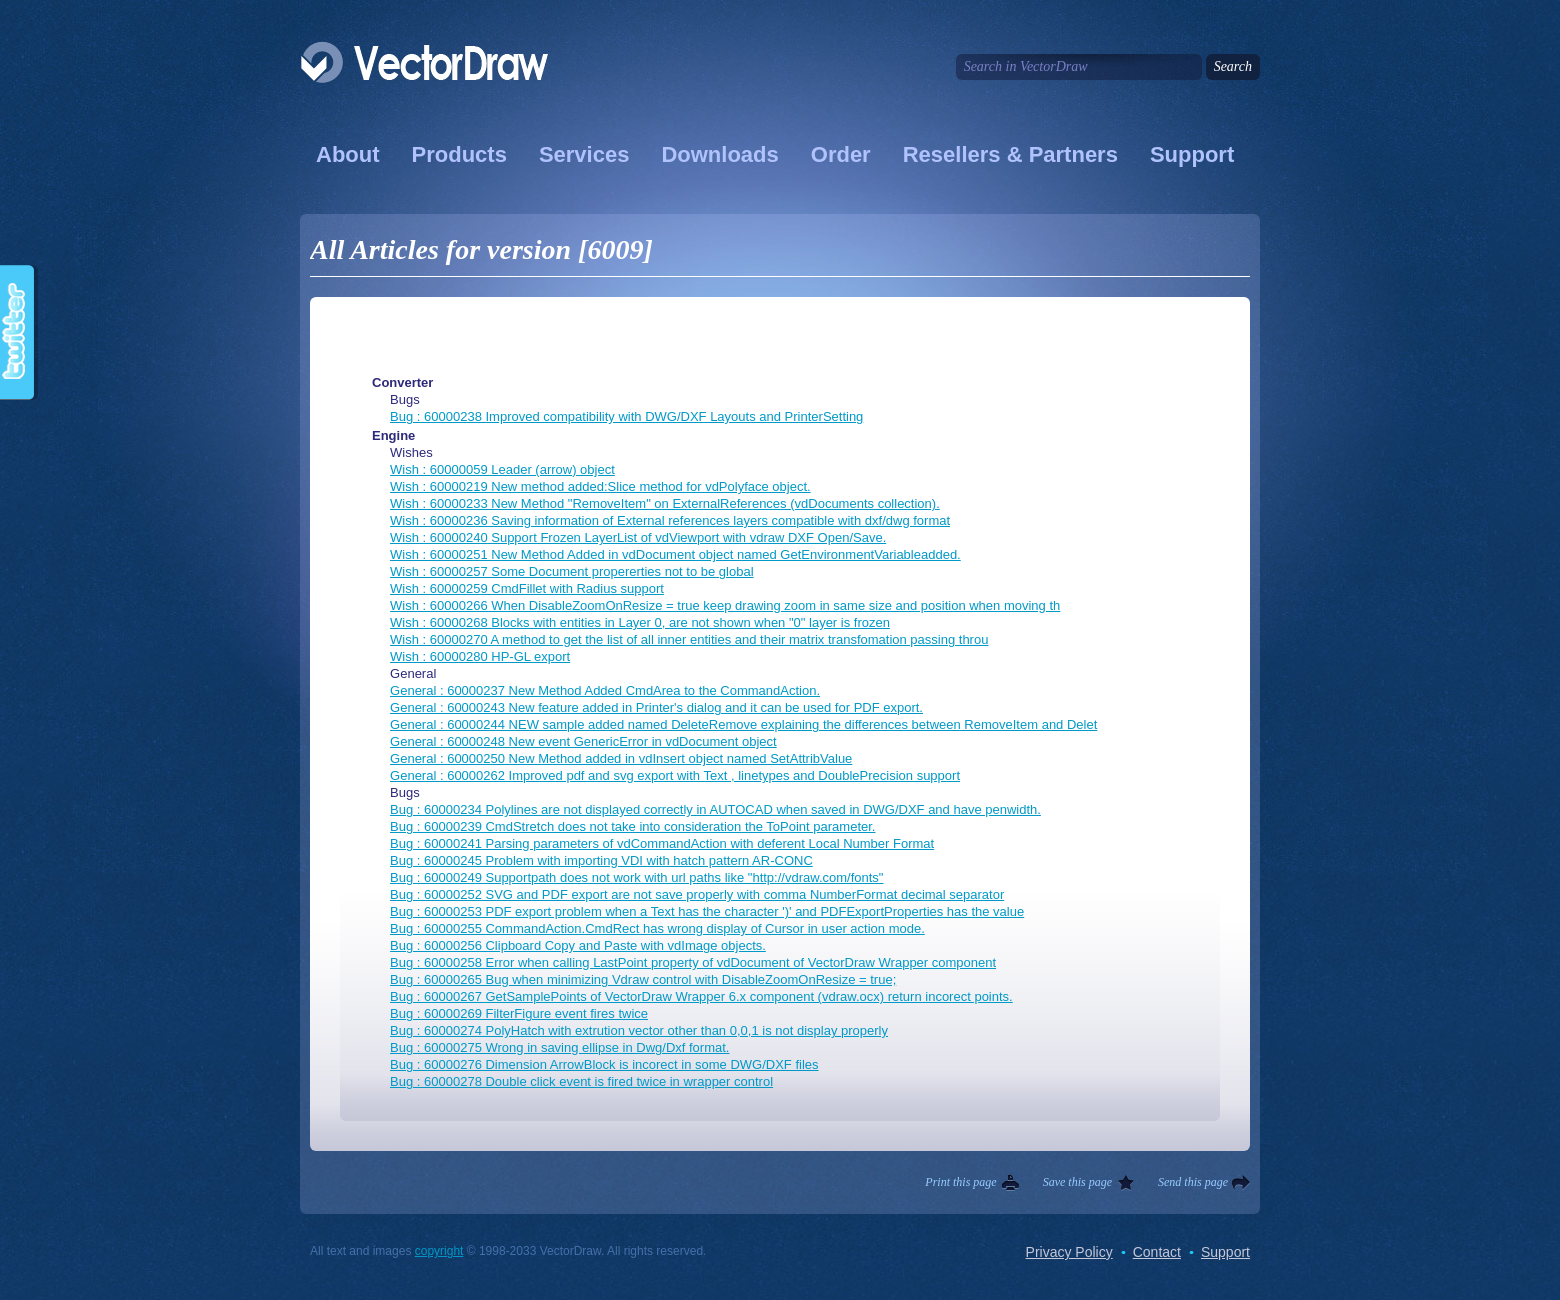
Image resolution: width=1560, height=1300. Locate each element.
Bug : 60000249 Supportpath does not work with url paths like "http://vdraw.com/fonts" (636, 877)
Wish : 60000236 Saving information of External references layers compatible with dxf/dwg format (670, 520)
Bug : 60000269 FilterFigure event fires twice (519, 1013)
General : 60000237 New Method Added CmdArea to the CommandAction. (605, 690)
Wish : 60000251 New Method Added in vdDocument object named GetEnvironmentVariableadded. (675, 554)
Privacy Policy (1069, 1252)
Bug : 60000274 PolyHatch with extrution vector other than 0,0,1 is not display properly (639, 1030)
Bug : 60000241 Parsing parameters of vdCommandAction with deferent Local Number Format (662, 843)
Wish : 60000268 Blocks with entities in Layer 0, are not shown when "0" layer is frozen (640, 622)
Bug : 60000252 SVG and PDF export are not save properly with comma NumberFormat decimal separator (697, 894)
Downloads (719, 154)
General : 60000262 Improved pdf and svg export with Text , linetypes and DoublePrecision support (675, 775)
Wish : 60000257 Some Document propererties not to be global (572, 571)
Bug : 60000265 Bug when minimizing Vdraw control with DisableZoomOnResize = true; (643, 979)
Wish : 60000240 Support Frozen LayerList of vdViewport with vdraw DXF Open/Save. (638, 537)
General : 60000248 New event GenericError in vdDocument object (583, 741)
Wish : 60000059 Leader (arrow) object (502, 469)
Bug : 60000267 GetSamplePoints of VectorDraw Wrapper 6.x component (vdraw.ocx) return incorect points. (701, 996)
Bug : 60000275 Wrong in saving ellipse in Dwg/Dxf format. (559, 1047)
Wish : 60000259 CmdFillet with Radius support (527, 588)
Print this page (960, 1182)
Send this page (1193, 1182)
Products (459, 154)
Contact (1157, 1252)
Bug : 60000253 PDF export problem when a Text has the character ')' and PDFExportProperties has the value (707, 911)
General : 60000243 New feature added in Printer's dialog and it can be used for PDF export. (656, 707)
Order (841, 154)
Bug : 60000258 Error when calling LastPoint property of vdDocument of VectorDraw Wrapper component (693, 962)
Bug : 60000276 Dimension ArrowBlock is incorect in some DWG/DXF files (604, 1064)
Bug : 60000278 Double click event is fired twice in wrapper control (581, 1081)
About (348, 154)
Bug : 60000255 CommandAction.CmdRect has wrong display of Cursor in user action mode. (657, 928)
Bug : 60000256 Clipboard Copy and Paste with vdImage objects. (578, 945)
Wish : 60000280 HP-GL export (480, 656)
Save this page (1077, 1182)
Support (1192, 154)
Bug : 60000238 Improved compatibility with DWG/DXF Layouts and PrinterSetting (626, 416)
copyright (439, 1251)
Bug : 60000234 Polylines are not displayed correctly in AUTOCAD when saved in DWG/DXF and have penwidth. (715, 809)
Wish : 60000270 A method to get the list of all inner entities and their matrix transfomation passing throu (689, 639)
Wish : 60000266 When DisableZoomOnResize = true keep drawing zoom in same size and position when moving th (725, 605)
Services (584, 154)
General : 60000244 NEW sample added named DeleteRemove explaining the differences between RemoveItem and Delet (743, 724)
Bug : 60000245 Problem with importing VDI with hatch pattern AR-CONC (601, 860)
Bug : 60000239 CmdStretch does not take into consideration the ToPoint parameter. (632, 826)
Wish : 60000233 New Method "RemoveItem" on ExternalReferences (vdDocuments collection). (665, 503)
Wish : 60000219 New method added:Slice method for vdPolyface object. (600, 486)
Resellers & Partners (1010, 154)
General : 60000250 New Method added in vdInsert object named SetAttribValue (621, 758)
